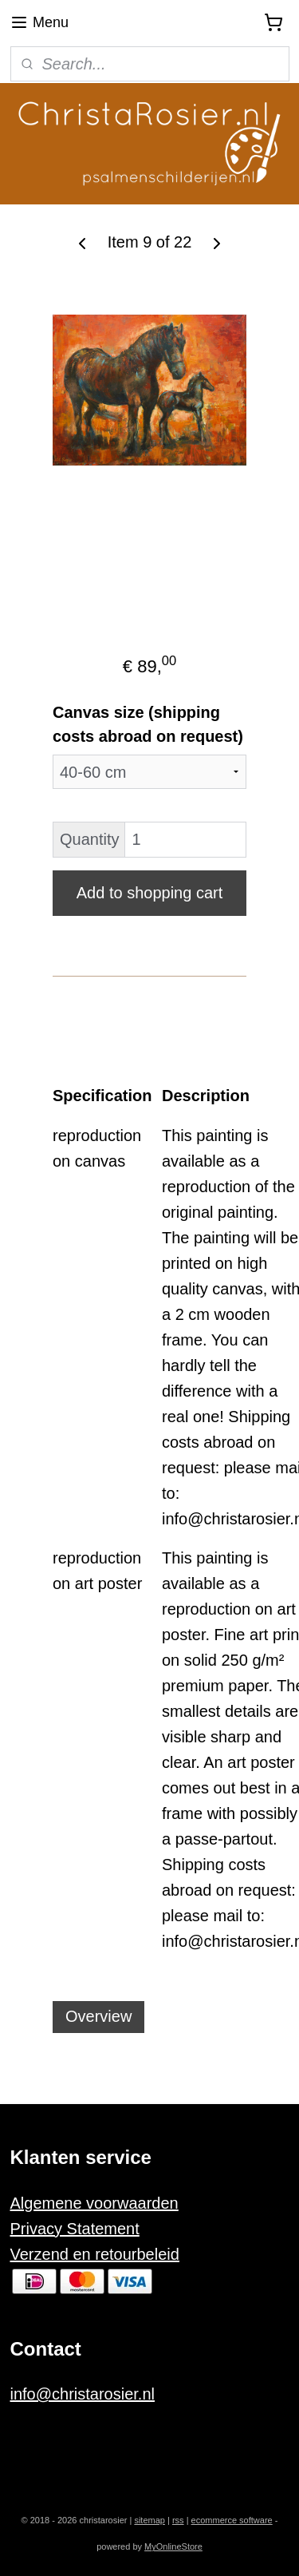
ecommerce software (232, 2520)
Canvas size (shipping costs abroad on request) (148, 724)
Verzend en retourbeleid (94, 2254)
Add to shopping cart (149, 893)
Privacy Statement (75, 2228)
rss (178, 2520)
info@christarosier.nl (82, 2394)
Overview (98, 2017)
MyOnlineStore (173, 2546)
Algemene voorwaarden (94, 2203)
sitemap (149, 2520)
